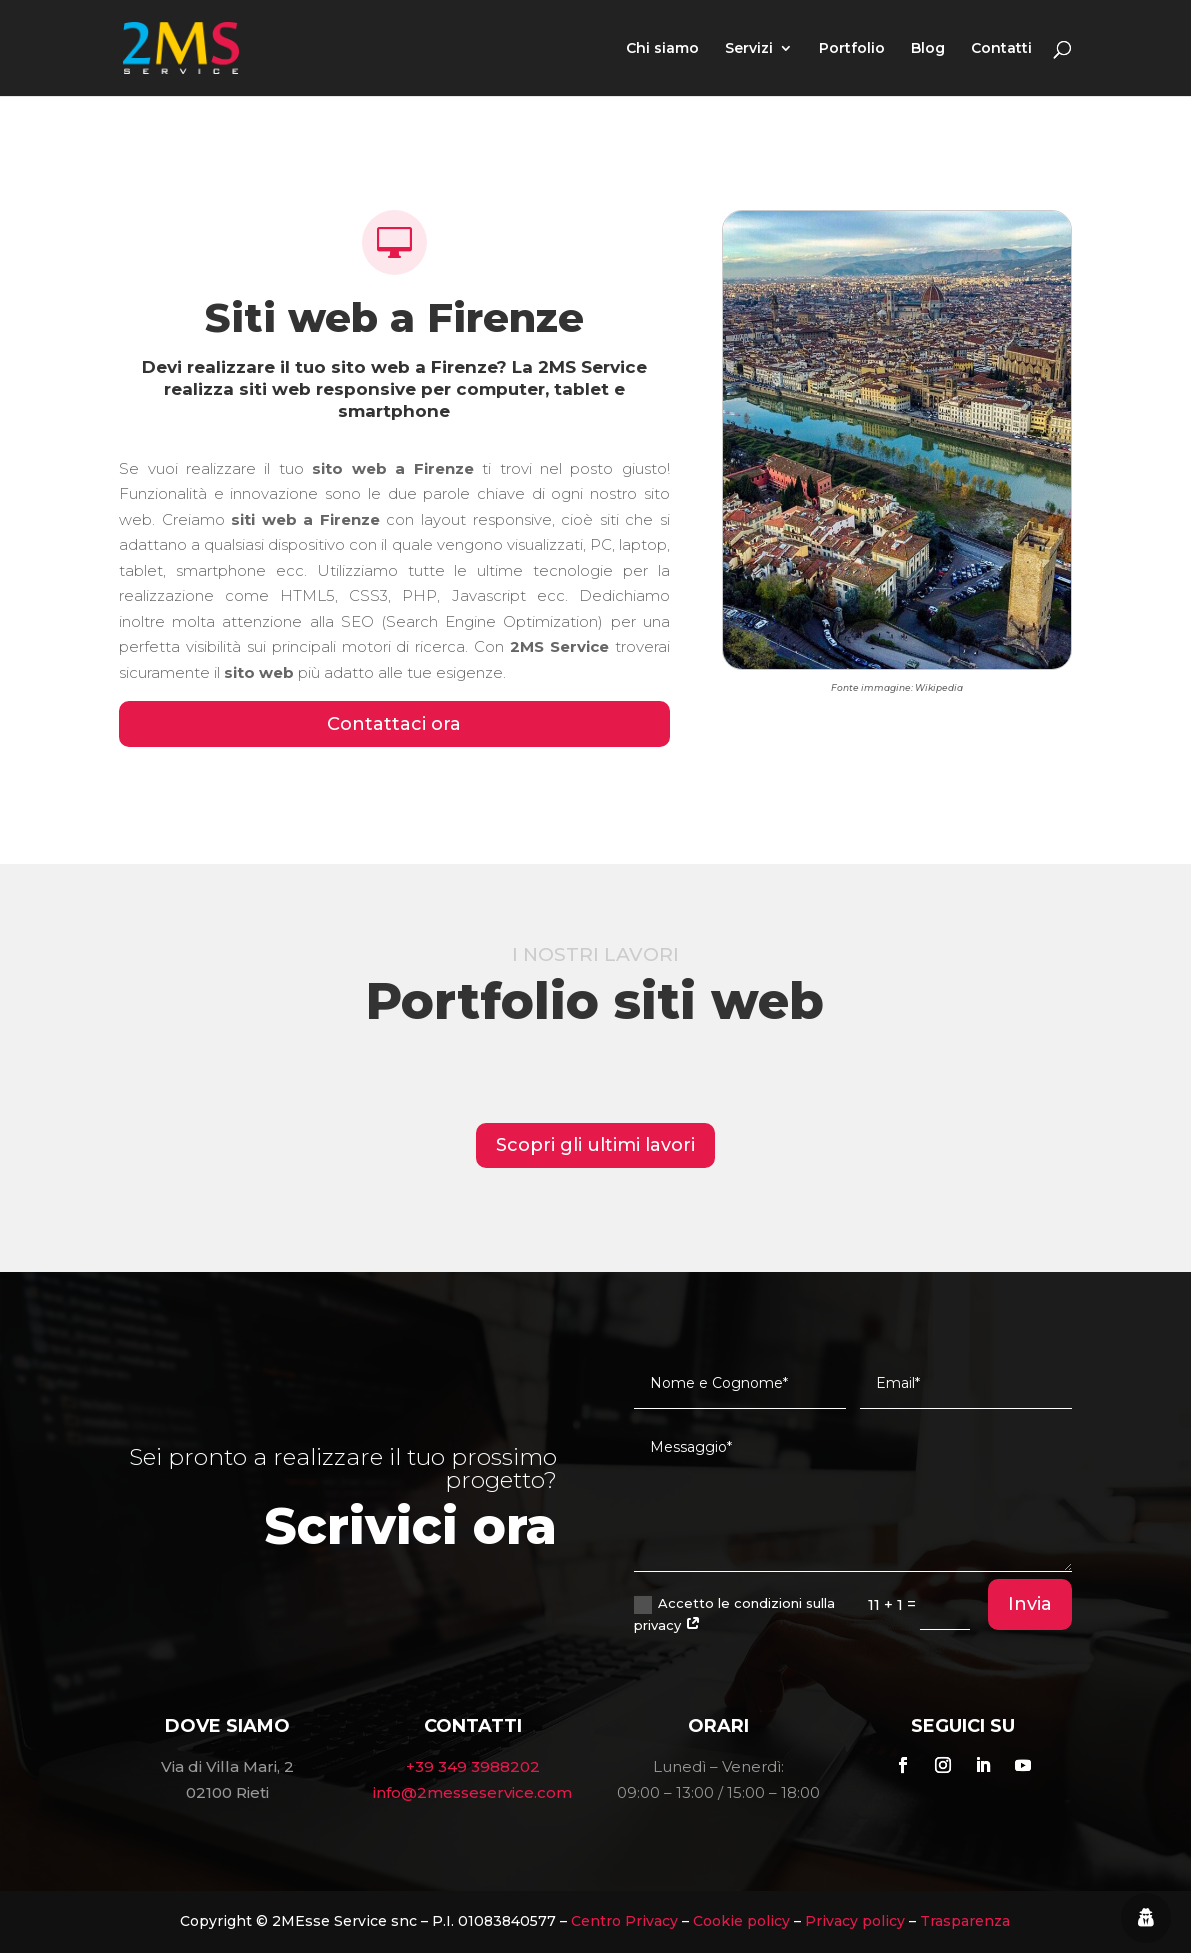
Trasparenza (965, 1921)
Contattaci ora (394, 724)
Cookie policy (741, 1921)
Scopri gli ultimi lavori (595, 1145)
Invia (1030, 1604)
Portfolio (852, 49)
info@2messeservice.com (472, 1792)
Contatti (1001, 49)
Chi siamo (662, 49)
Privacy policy (855, 1921)
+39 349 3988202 (473, 1766)
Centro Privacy (624, 1921)
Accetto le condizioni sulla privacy (734, 1614)
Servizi (749, 49)
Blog (928, 49)
